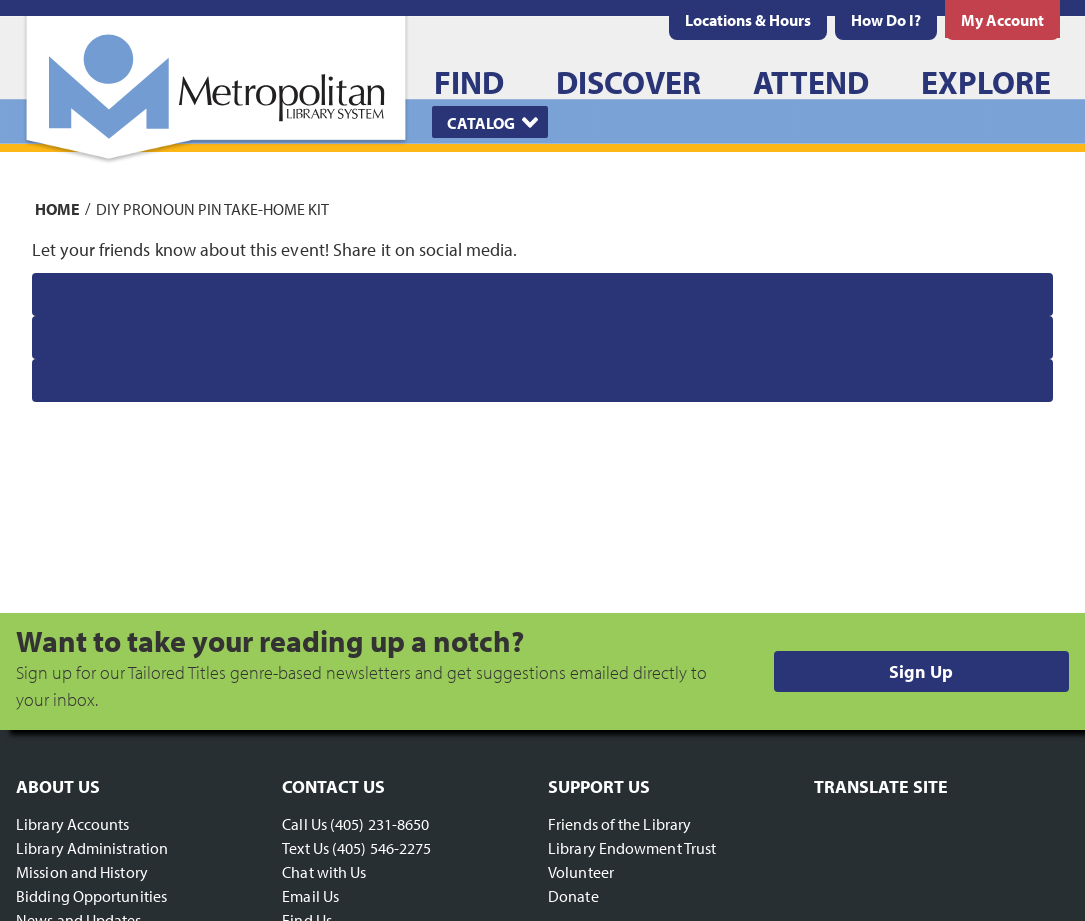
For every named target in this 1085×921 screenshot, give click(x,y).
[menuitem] (748, 20)
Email (70, 380)
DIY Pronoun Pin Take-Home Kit (212, 208)
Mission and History (82, 872)
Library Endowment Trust (632, 848)
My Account (1002, 20)
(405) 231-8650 (379, 824)
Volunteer (581, 872)
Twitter (77, 337)
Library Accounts (73, 824)
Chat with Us (324, 872)
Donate (573, 896)
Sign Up (921, 671)
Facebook (86, 294)
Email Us (310, 896)
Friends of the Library (619, 824)
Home (57, 208)
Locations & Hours (748, 20)
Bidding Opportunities (91, 896)
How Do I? (886, 20)
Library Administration (92, 848)
